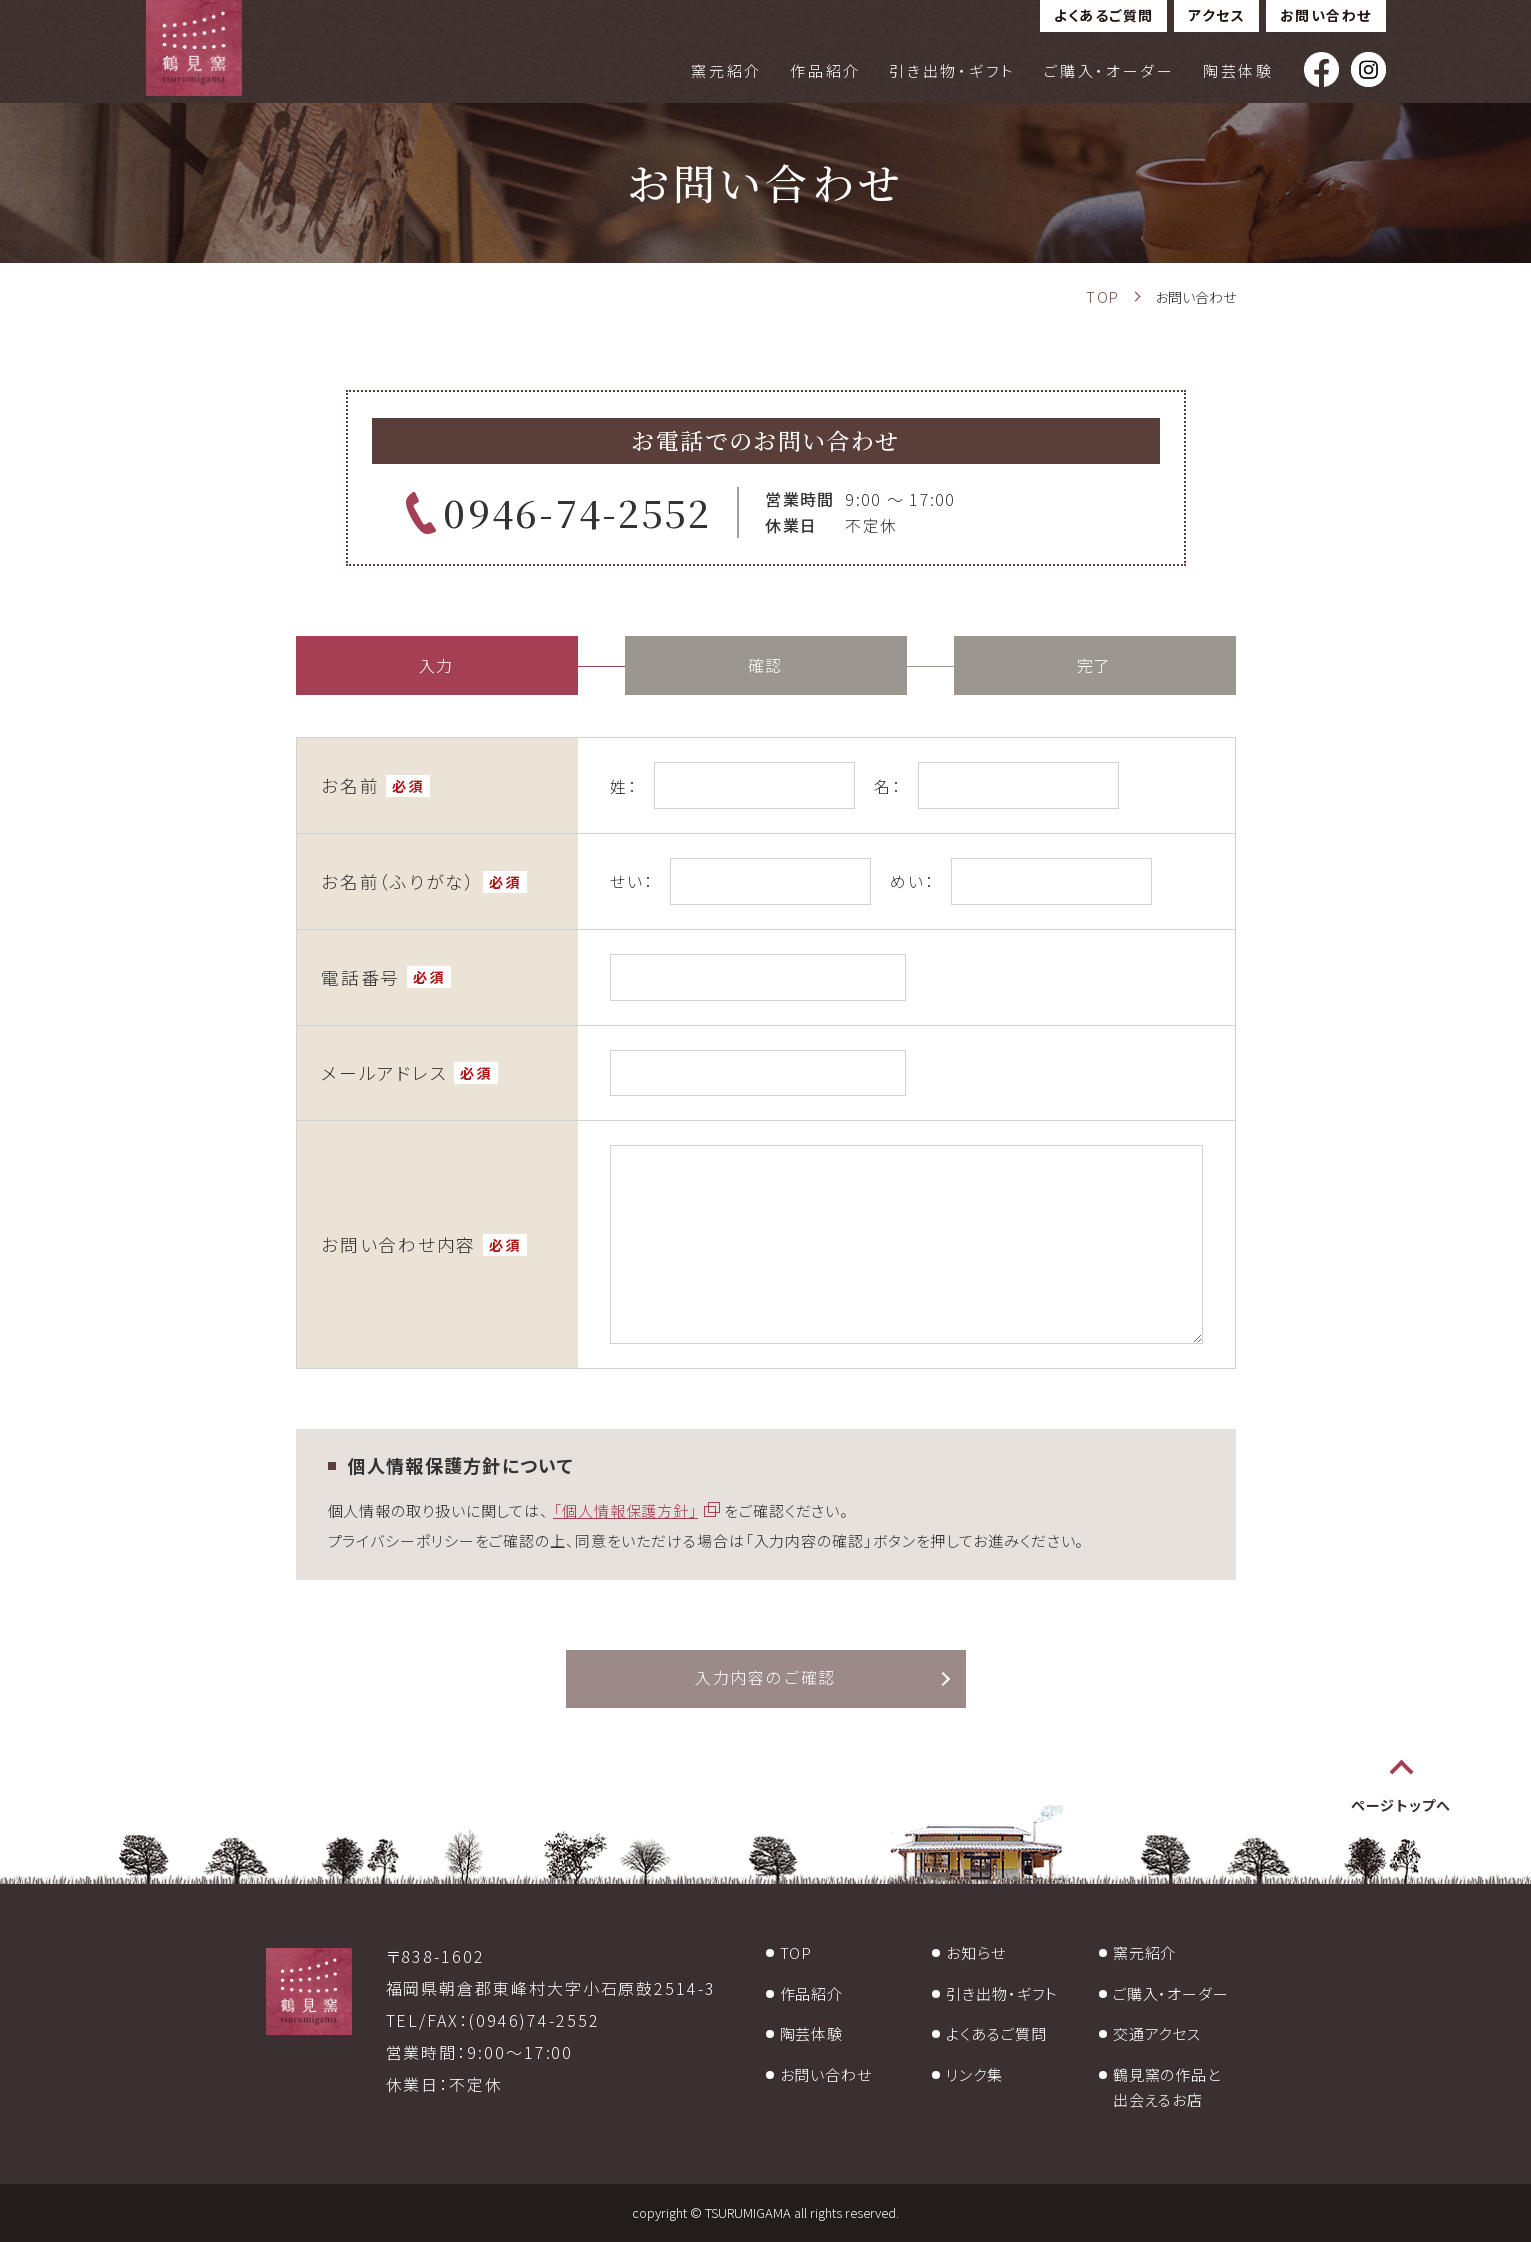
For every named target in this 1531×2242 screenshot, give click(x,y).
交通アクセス (1157, 2033)
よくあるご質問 (1104, 15)
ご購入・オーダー (1109, 70)
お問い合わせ (1325, 15)
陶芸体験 (1238, 70)
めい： (912, 881)
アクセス (1216, 15)
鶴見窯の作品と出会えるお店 (1167, 2087)
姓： (624, 786)
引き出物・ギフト (952, 70)
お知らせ (976, 1952)
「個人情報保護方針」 (625, 1510)
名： (888, 786)
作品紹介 (825, 70)
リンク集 (974, 2074)
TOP (796, 1952)
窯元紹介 (726, 70)
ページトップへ (1401, 1806)
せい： (632, 881)
